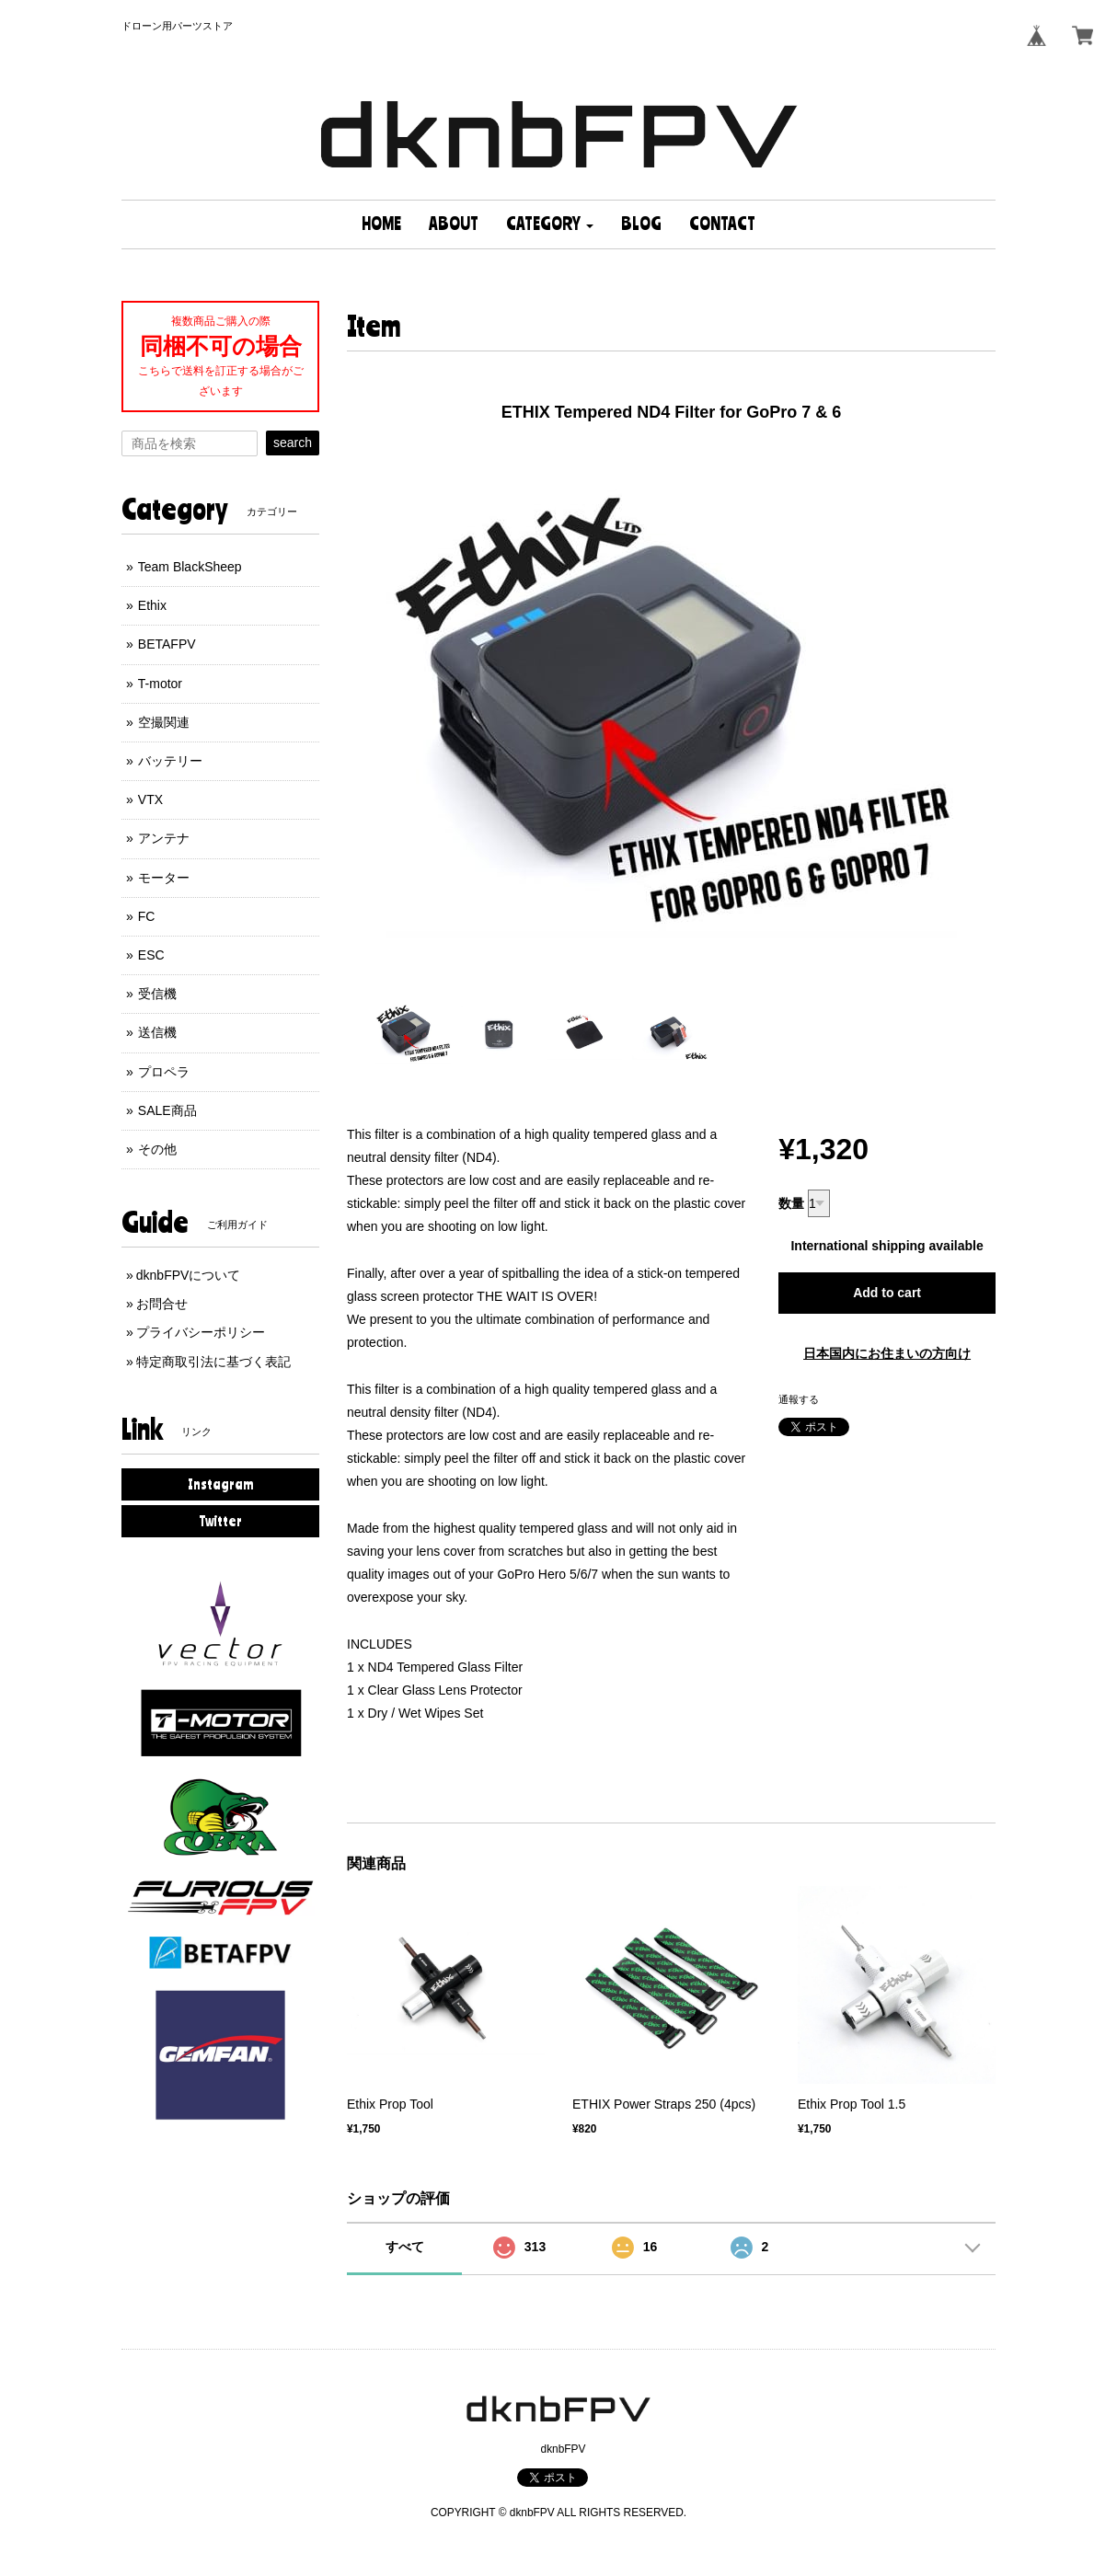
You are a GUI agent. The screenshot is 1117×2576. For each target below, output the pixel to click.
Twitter (220, 1520)
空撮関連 (164, 722)
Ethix (152, 605)
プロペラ (164, 1071)
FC (146, 916)
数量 (791, 1203)
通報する (798, 1399)
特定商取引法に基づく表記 (213, 1361)
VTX (150, 799)
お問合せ (162, 1303)
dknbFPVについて (188, 1275)
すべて (405, 2246)
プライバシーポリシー (200, 1332)
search (292, 442)
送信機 (157, 1032)
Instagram (220, 1484)
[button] (549, 224)
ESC (151, 955)
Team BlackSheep (190, 566)
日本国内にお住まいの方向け (887, 1353)
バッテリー (170, 760)
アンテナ (164, 838)
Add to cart (887, 1292)
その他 (157, 1149)
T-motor (160, 683)
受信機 (157, 993)
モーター (164, 877)
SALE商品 (167, 1110)
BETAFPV (167, 644)
